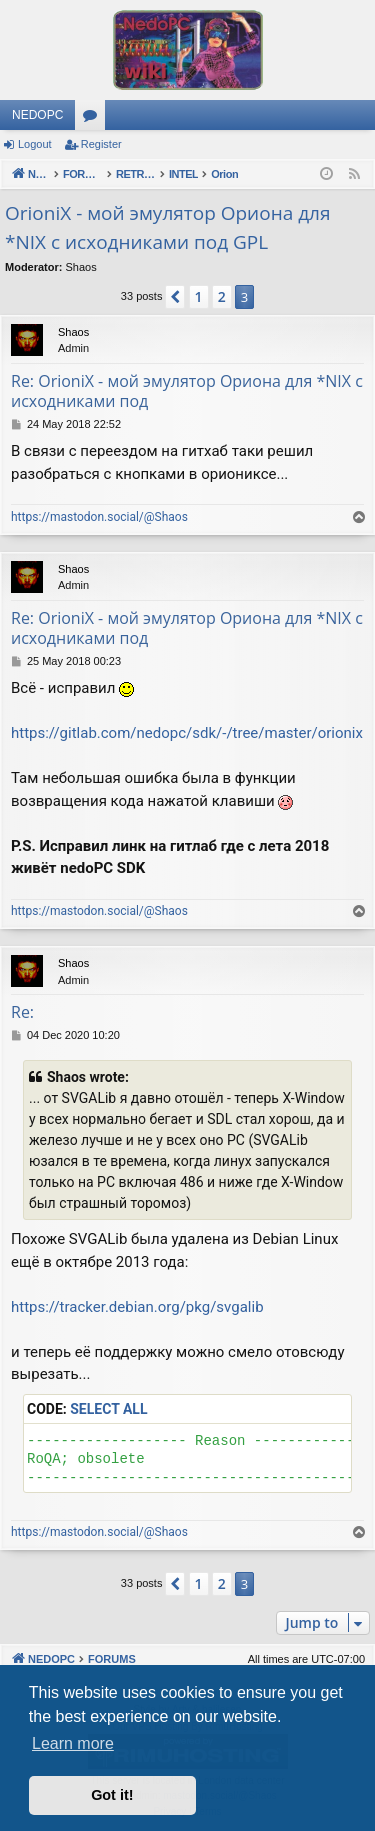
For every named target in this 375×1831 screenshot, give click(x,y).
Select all (108, 1409)
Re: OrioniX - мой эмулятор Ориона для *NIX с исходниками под (187, 391)
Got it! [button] (112, 1795)
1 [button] (199, 296)
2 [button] (222, 296)
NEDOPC (37, 115)
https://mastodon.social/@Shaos (99, 517)
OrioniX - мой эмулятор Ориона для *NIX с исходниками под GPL (167, 227)
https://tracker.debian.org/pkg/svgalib (137, 1307)
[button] (175, 297)
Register (101, 144)
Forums (94, 119)
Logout (35, 144)
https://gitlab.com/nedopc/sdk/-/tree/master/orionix (187, 733)
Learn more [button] (73, 1743)
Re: (22, 1012)
